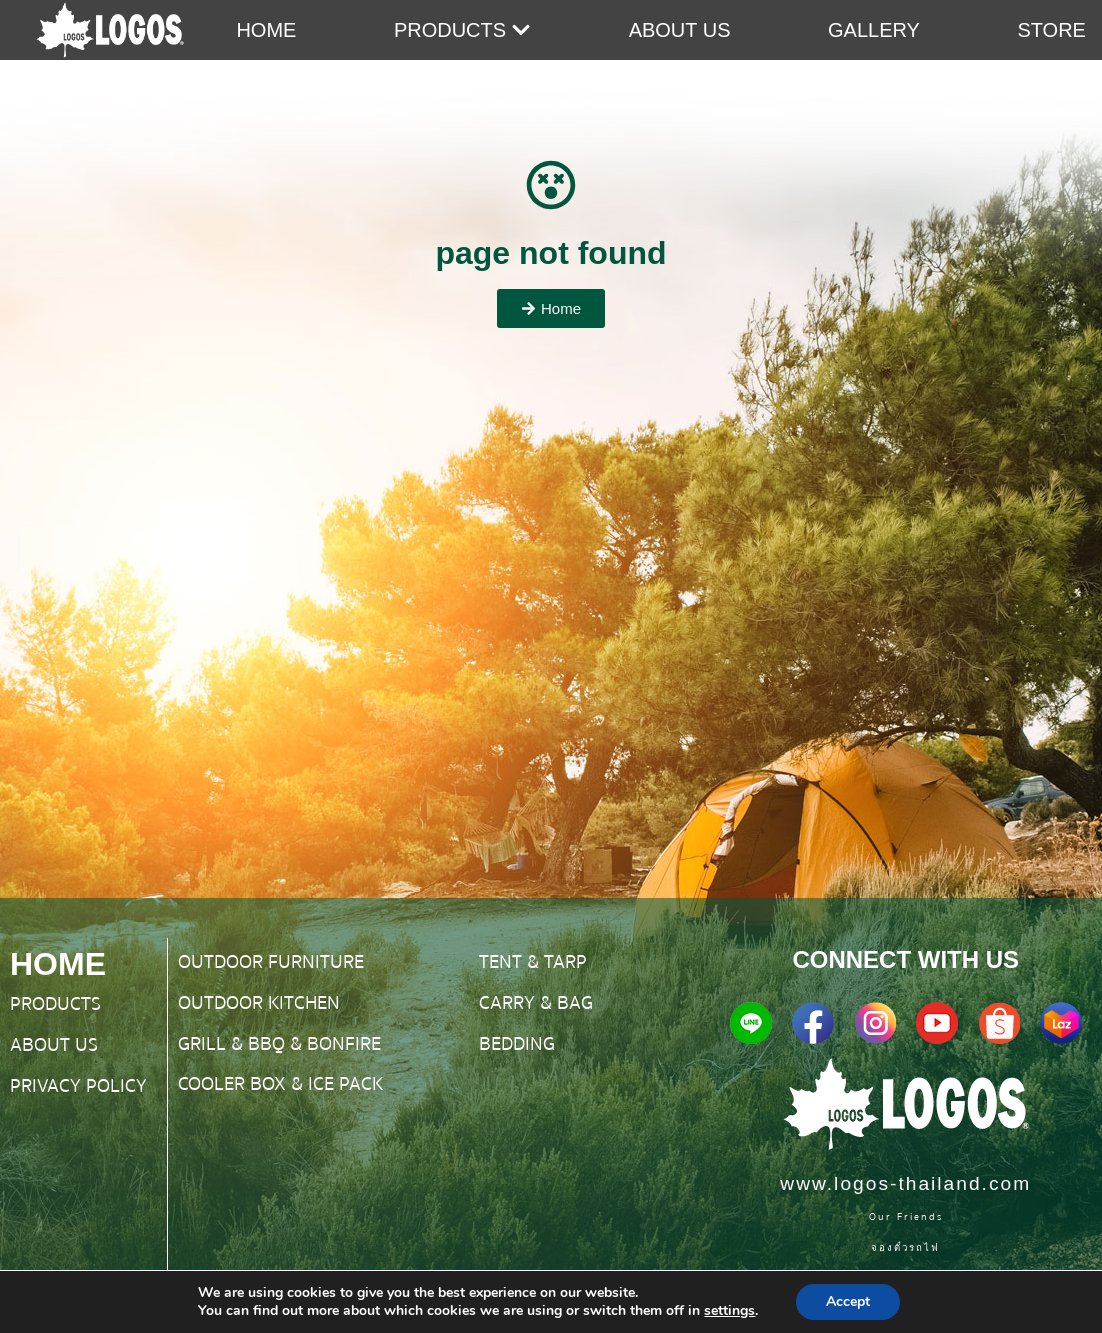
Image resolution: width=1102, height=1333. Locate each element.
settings (729, 1311)
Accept (848, 1301)
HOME (58, 964)
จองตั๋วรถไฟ (905, 1247)
